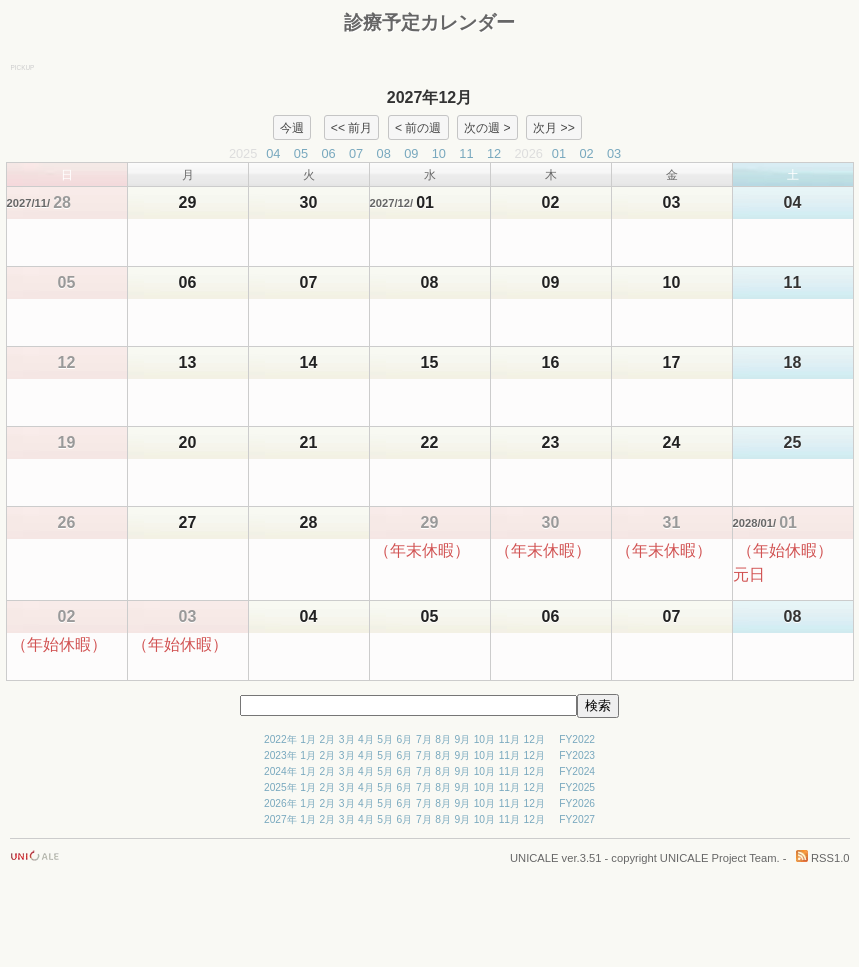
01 (559, 153)
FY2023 (577, 755)
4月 (366, 739)
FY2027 (577, 819)
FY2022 (577, 739)
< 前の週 (418, 127)
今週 (292, 127)
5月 (385, 739)
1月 (308, 739)
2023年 (280, 755)
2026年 (280, 803)
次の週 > (487, 127)
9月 (462, 739)
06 (328, 153)
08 (384, 153)
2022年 (280, 739)
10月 (484, 739)
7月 (424, 739)
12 (494, 153)
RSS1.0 (823, 858)
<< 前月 (352, 127)
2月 (328, 739)
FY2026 (577, 803)
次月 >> (554, 127)
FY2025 (577, 787)
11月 (509, 739)
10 (439, 153)
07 (356, 153)
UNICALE (534, 858)
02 (586, 153)
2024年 (280, 771)
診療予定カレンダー (429, 22)
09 (411, 153)
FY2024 (577, 771)
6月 (405, 739)
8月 (443, 739)
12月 (534, 739)
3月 (347, 739)
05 (301, 153)
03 (614, 153)
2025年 (280, 787)
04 (273, 153)
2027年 (280, 819)
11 (466, 153)
